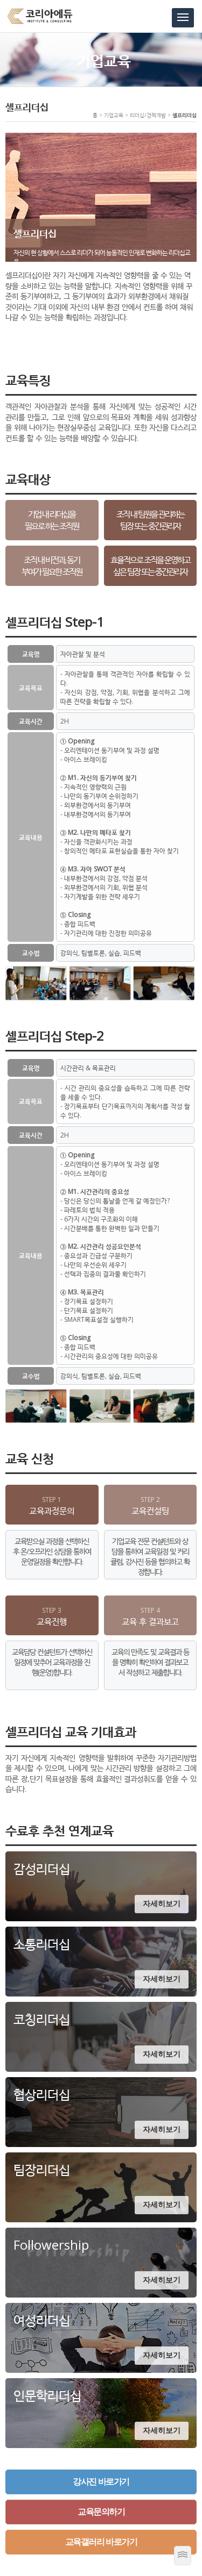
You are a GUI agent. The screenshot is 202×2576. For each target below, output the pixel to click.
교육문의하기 (101, 2511)
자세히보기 (161, 1903)
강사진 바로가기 (101, 2481)
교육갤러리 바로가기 (101, 2541)
